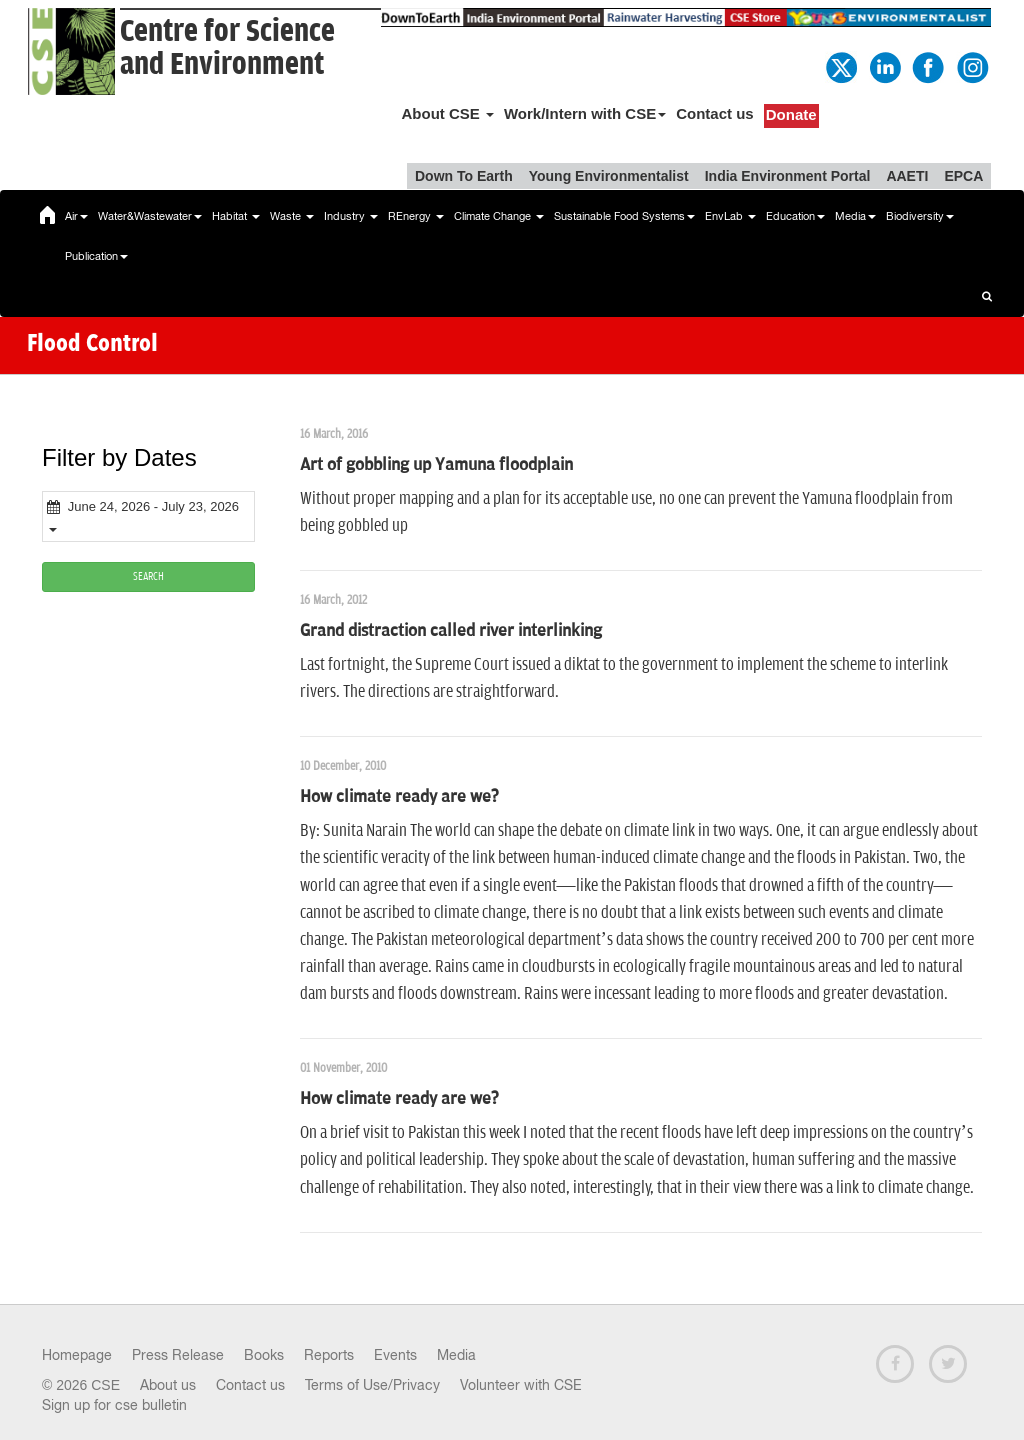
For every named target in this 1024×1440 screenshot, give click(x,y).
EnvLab (730, 216)
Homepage (77, 1355)
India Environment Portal (788, 176)
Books (264, 1355)
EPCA (963, 176)
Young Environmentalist (609, 176)
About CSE (447, 113)
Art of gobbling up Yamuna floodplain (436, 465)
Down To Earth (464, 176)
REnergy (416, 216)
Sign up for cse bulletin (114, 1405)
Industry (351, 216)
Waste (292, 216)
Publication (96, 256)
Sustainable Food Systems (624, 216)
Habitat (236, 216)
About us (168, 1385)
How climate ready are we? (399, 797)
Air (76, 216)
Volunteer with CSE (521, 1385)
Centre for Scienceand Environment (227, 48)
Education (795, 216)
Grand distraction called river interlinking (451, 631)
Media (855, 216)
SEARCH (148, 576)
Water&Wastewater (150, 216)
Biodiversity (920, 216)
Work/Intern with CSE (585, 113)
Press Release (178, 1355)
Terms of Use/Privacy (372, 1385)
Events (395, 1355)
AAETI (907, 176)
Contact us (715, 113)
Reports (329, 1355)
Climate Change (499, 216)
